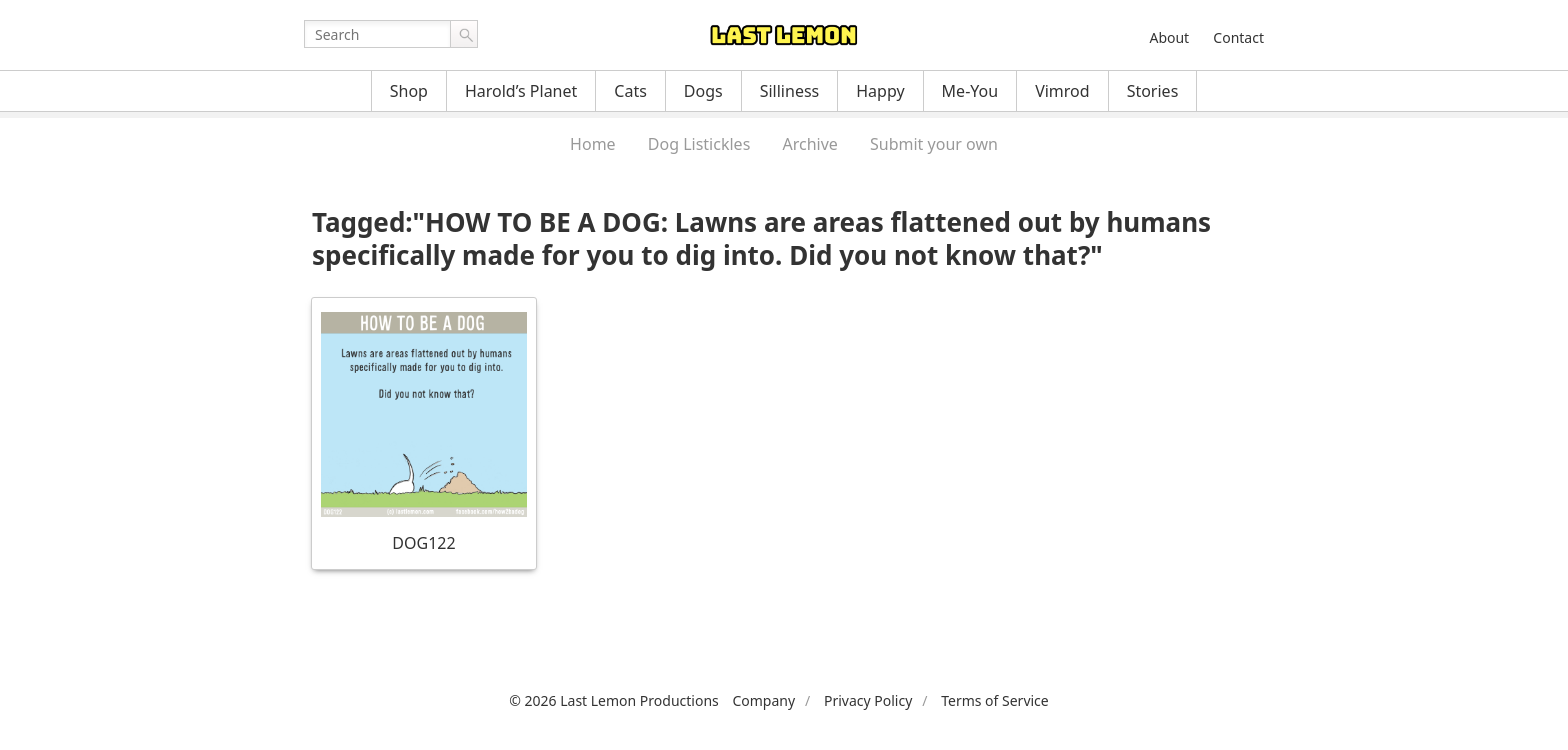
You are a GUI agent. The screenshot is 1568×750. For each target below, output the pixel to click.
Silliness (790, 91)
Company (763, 700)
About (1169, 37)
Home (593, 144)
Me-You (970, 91)
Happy (880, 91)
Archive (809, 144)
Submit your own (934, 144)
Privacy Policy (868, 700)
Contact (1238, 37)
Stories (1153, 91)
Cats (630, 91)
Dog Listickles (699, 144)
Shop (409, 91)
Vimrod (1062, 91)
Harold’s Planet (521, 91)
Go (464, 34)
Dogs (703, 91)
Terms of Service (995, 700)
